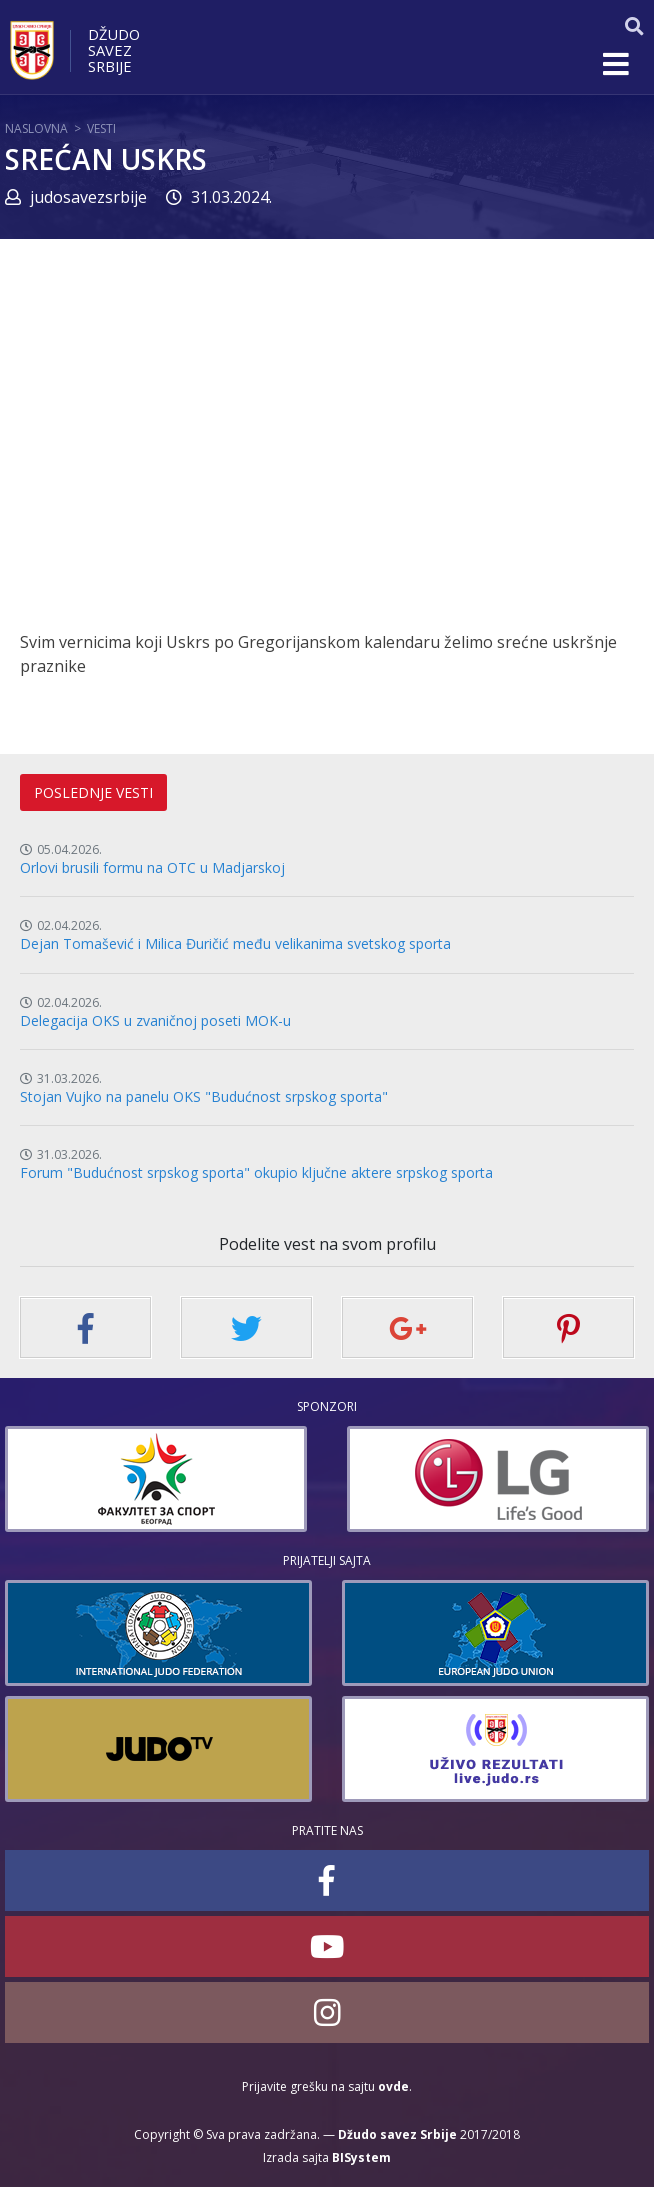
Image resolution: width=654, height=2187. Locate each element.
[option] (156, 1479)
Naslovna (36, 128)
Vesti (101, 128)
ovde (393, 2086)
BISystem (361, 2157)
